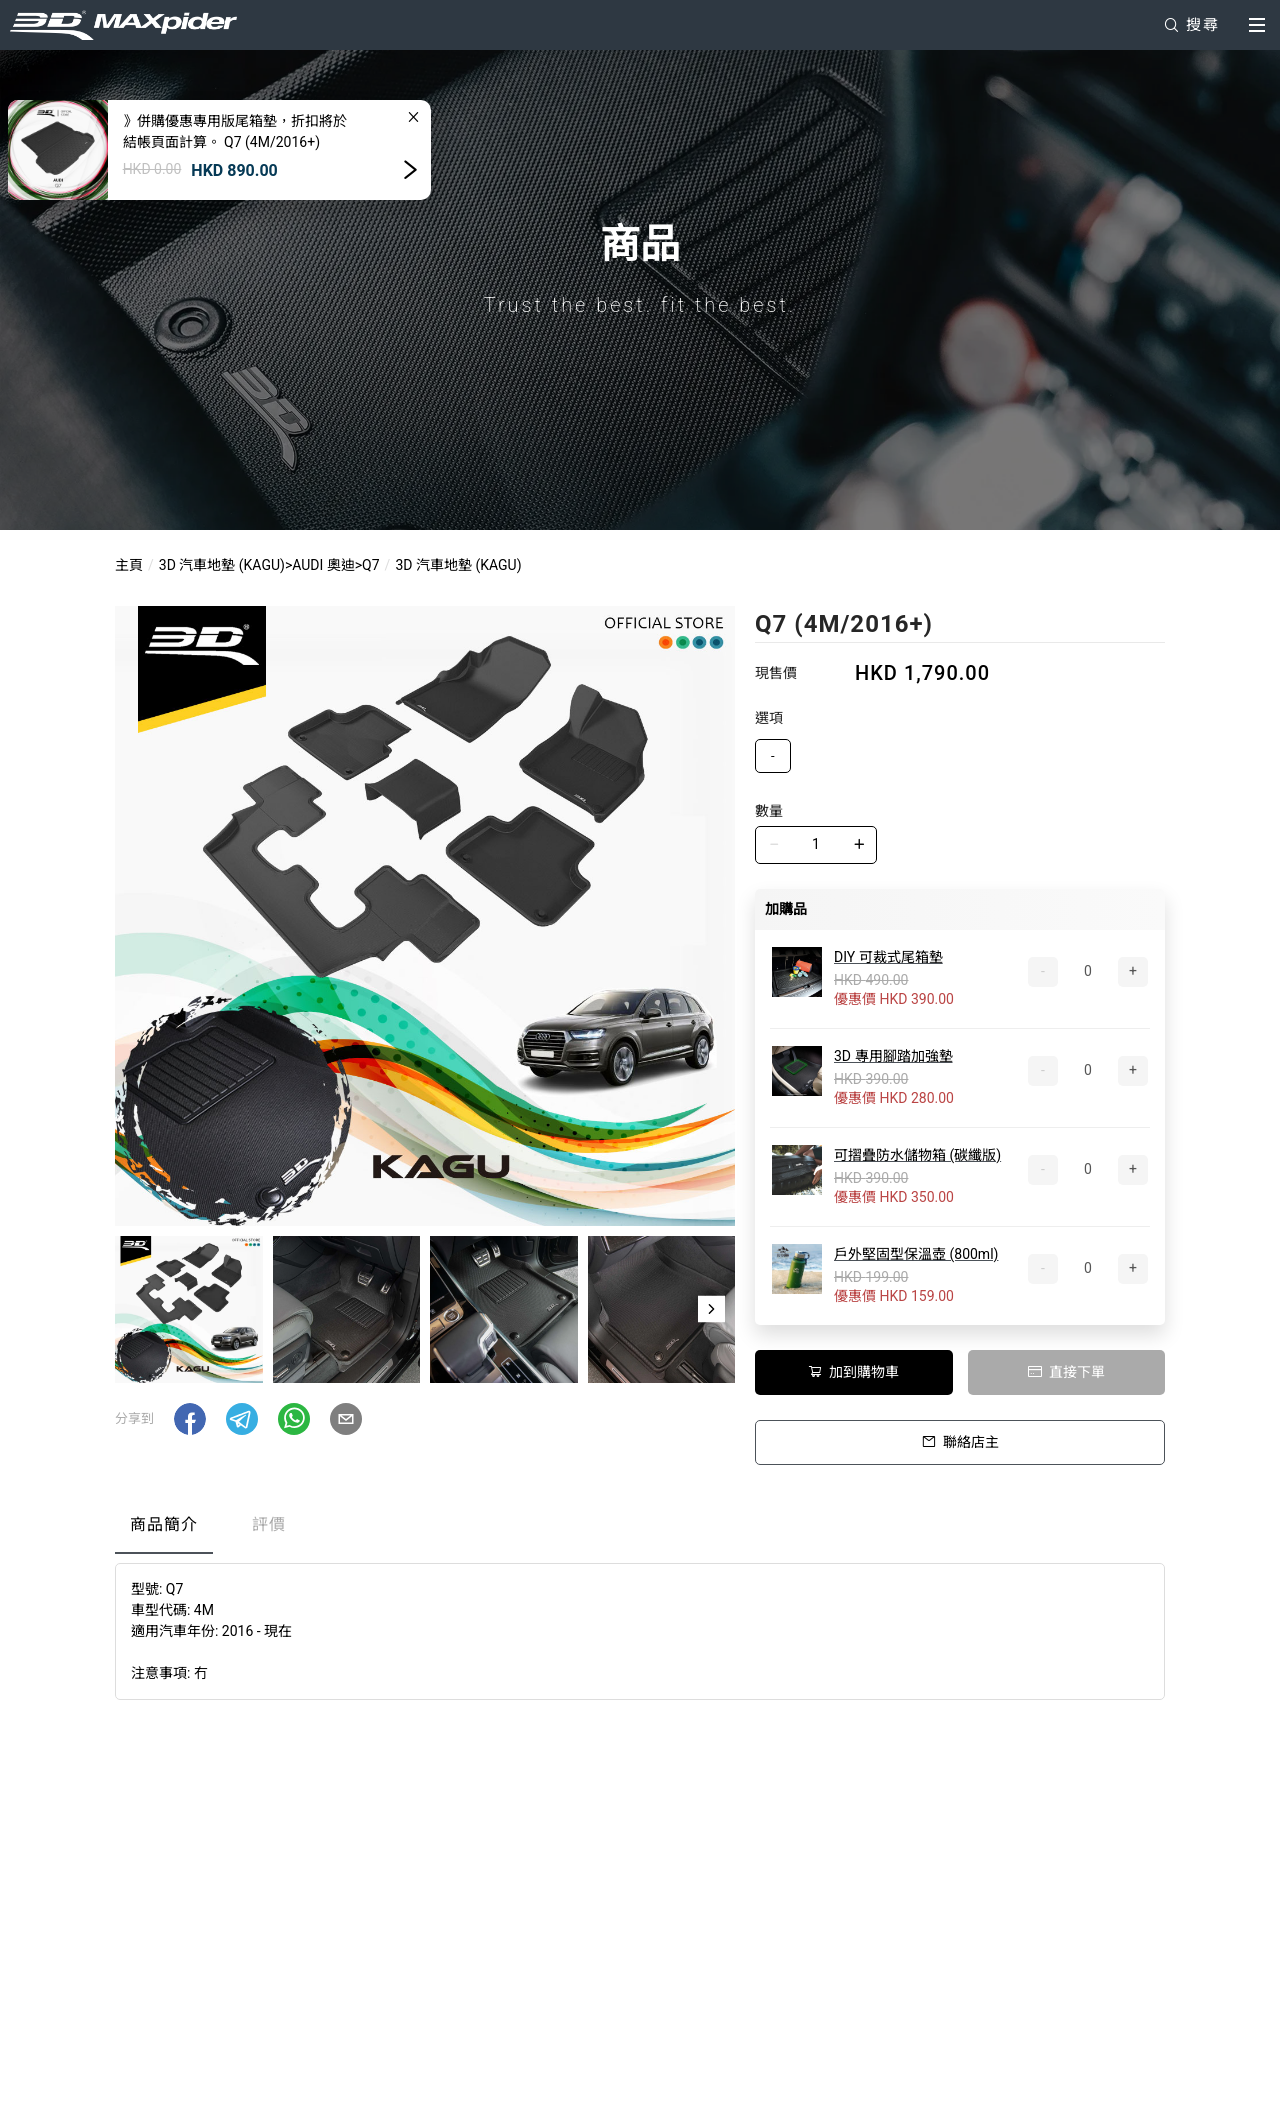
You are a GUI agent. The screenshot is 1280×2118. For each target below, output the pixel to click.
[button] (711, 1309)
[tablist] (640, 1529)
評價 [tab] (269, 1524)
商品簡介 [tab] (164, 1524)
